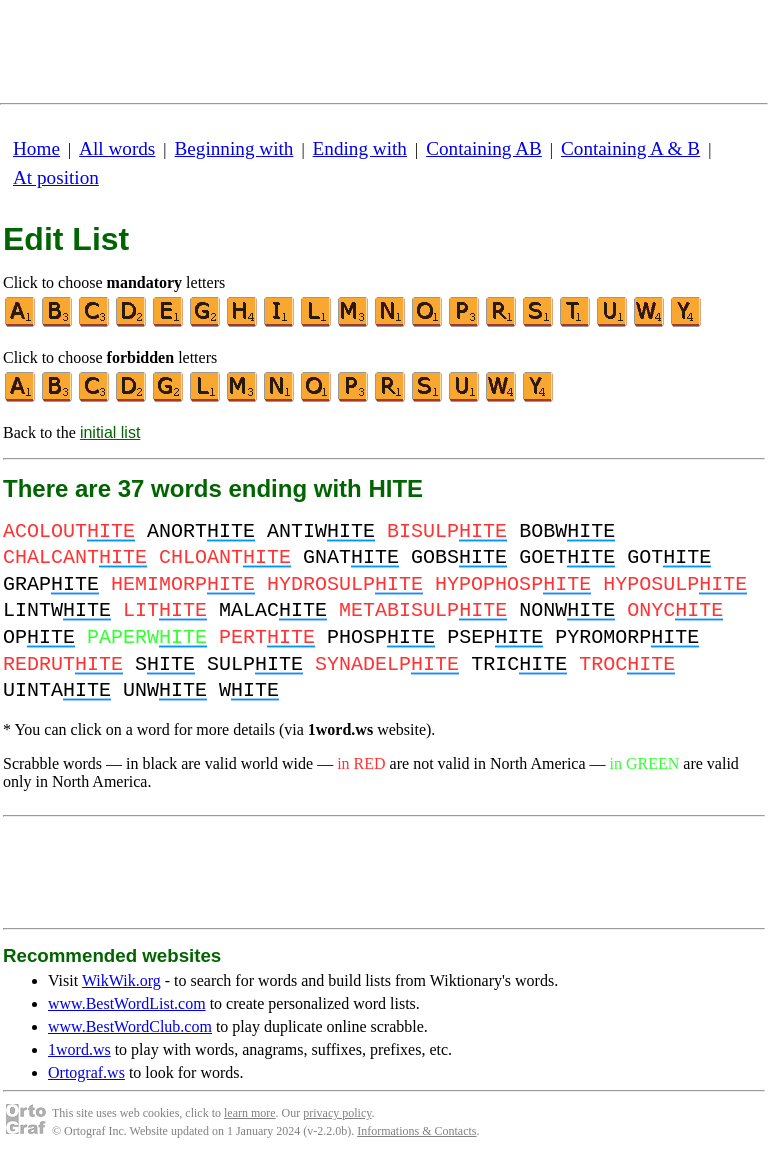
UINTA (57, 690)
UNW (165, 690)
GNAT (351, 557)
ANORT (201, 531)
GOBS (459, 557)
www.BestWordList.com (127, 1003)
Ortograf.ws (86, 1072)
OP (39, 637)
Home (36, 148)
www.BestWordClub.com (130, 1026)
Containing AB (484, 148)
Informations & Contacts (416, 1131)
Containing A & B (630, 148)
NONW (567, 610)
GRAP (51, 584)
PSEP (495, 637)
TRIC (519, 664)
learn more (250, 1113)
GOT (669, 557)
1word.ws (79, 1049)
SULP (255, 664)
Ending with (360, 148)
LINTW (57, 610)
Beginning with (234, 148)
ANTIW (321, 531)
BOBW (567, 531)
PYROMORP (627, 637)
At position (56, 177)
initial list (110, 432)
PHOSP (381, 637)
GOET (567, 557)
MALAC (273, 610)
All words (117, 148)
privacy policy (337, 1113)
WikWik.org (121, 980)
